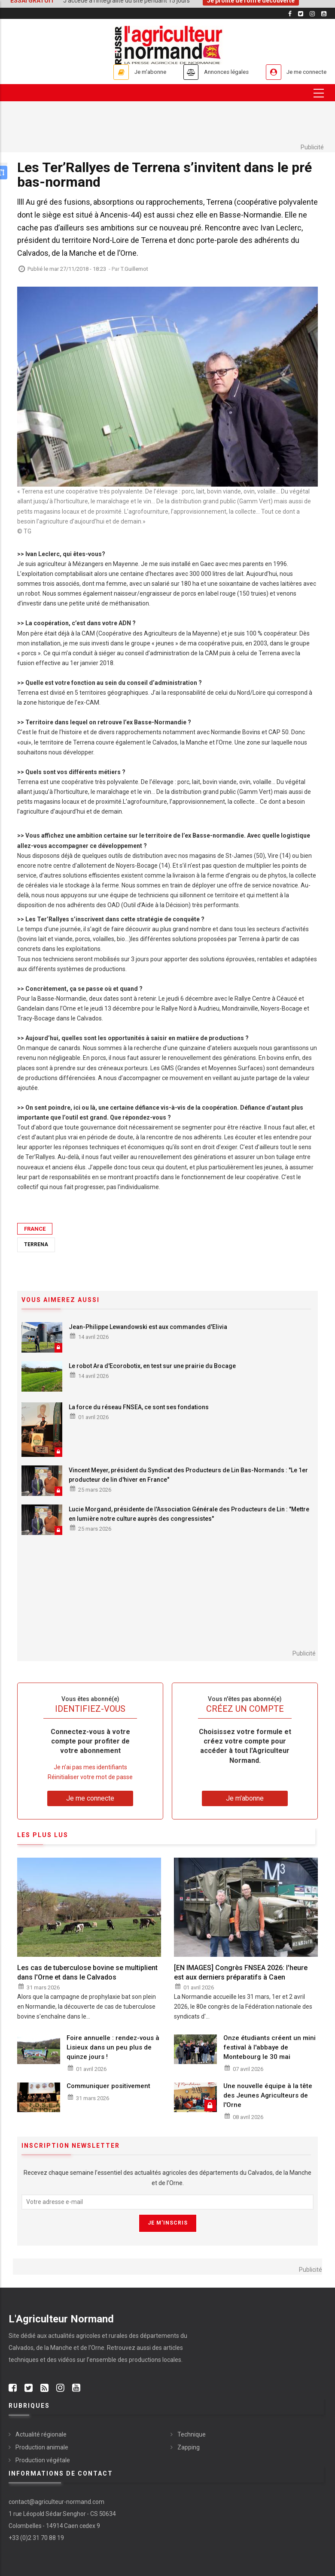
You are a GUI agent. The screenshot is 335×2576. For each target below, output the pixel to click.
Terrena (36, 1244)
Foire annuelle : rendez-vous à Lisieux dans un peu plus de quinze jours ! (113, 2047)
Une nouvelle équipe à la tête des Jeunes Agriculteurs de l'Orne (267, 2095)
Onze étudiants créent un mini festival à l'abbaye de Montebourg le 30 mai (269, 2047)
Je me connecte (302, 72)
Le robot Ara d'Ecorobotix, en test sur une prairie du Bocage (152, 1365)
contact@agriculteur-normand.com (56, 2502)
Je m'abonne (127, 72)
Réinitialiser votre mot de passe (90, 1777)
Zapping (188, 2447)
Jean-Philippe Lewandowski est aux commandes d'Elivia (148, 1326)
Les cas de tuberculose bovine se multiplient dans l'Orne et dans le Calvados (87, 1972)
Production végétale (42, 2460)
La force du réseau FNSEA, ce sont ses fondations (139, 1407)
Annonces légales (212, 72)
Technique (191, 2434)
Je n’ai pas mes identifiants (90, 1767)
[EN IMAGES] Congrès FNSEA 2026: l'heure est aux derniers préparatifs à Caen (241, 1972)
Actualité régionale (41, 2434)
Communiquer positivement (108, 2086)
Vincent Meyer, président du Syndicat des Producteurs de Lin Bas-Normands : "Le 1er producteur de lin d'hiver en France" (188, 1475)
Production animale (41, 2447)
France (35, 1229)
